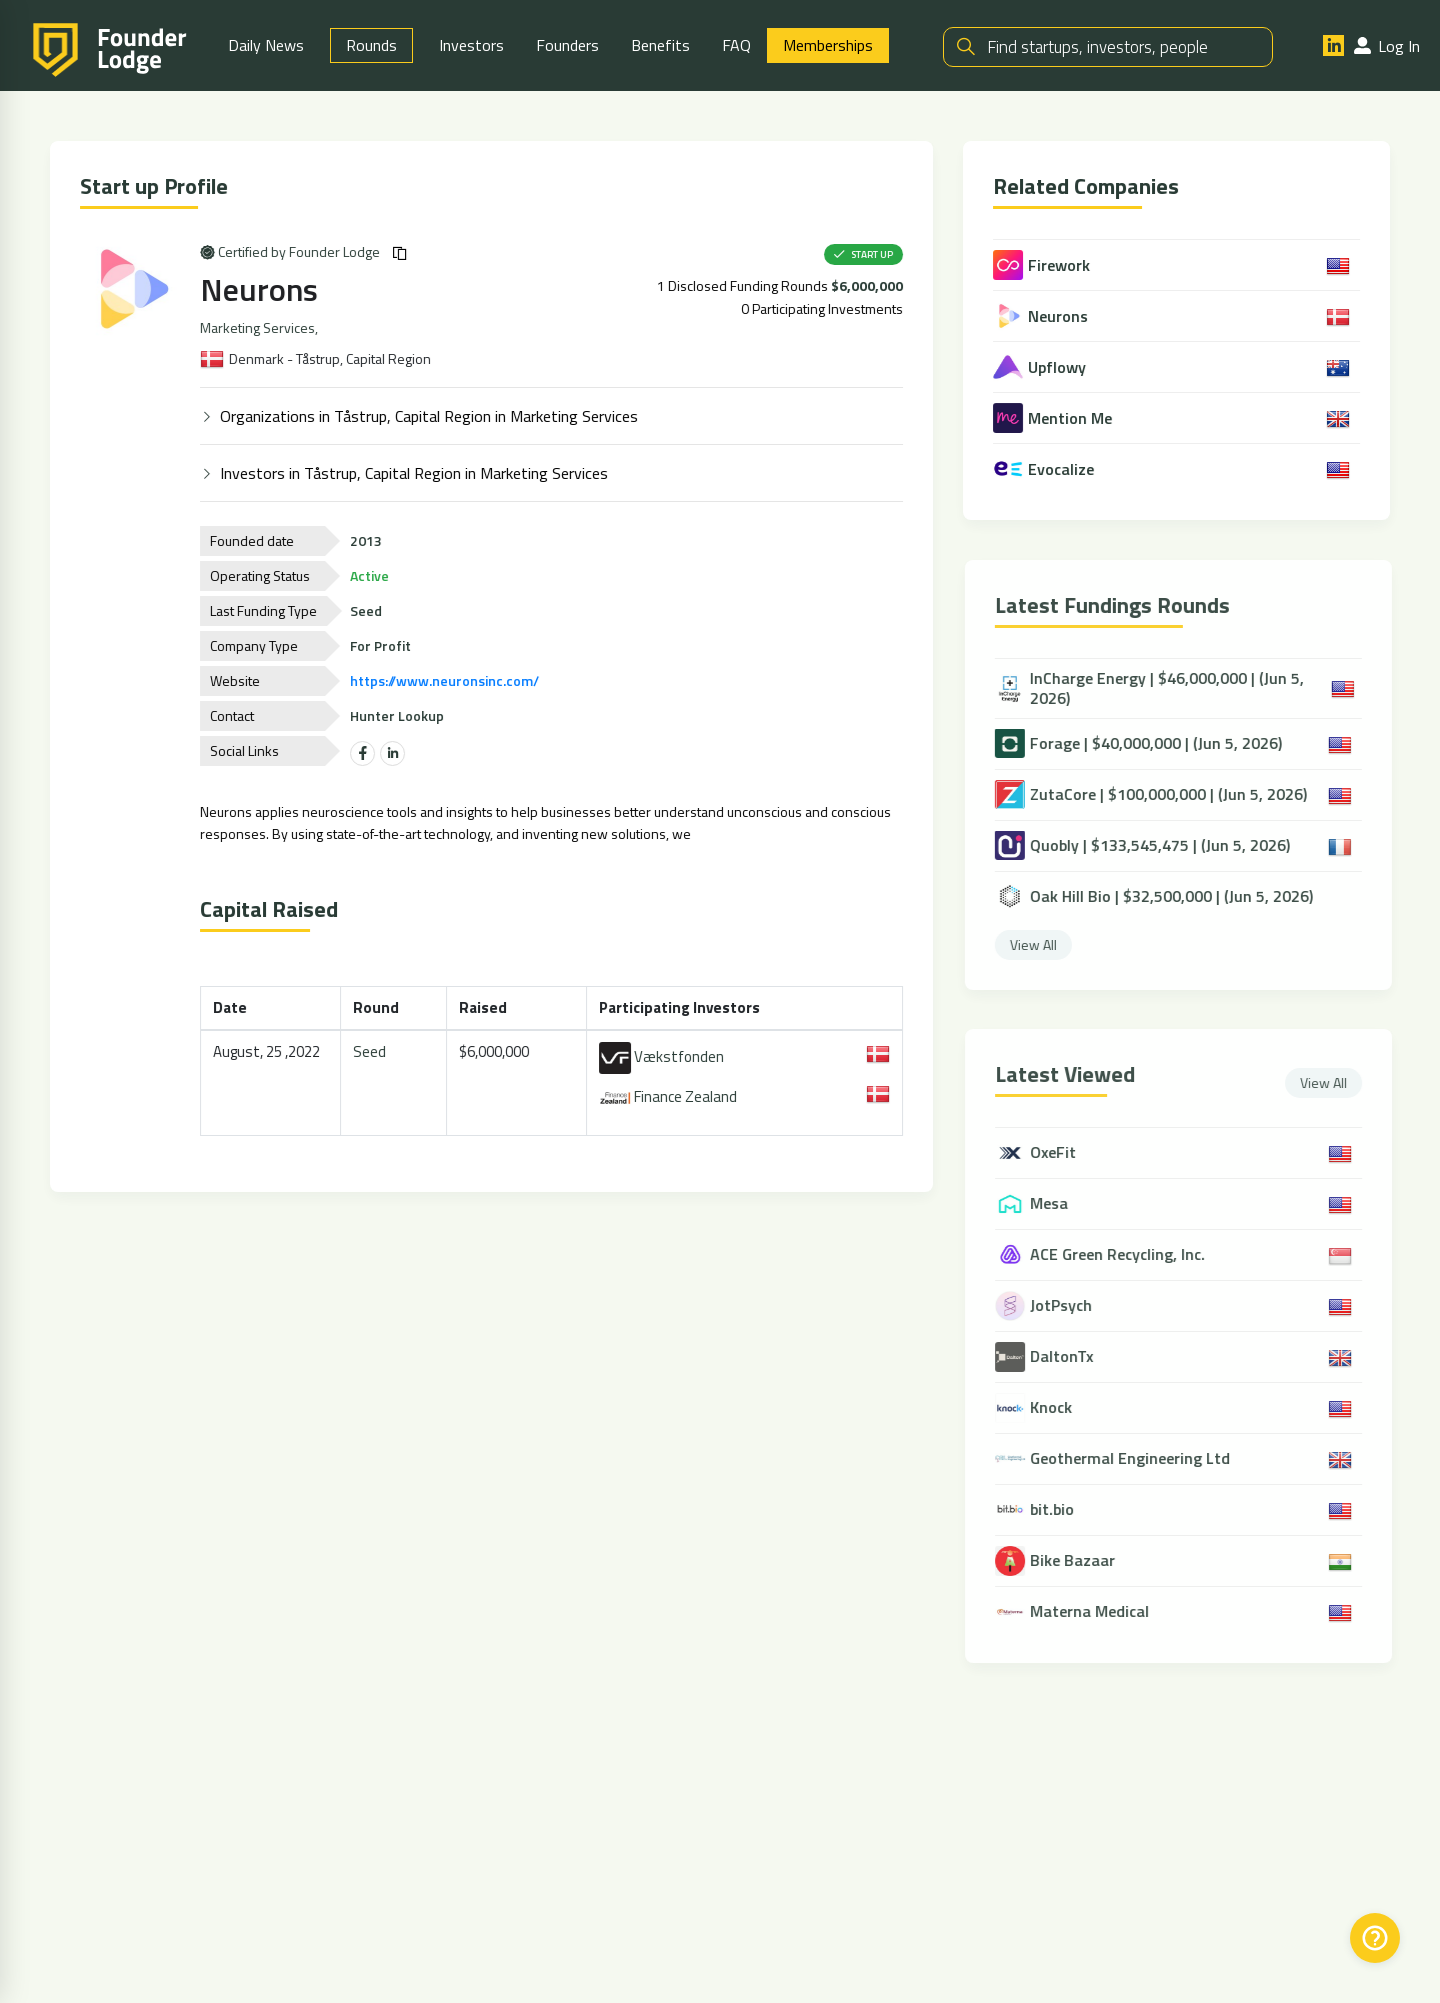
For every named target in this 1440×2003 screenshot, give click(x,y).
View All (1041, 943)
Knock (1060, 1408)
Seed (372, 1050)
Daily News (266, 45)
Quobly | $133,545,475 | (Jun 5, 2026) (1150, 845)
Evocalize (1046, 469)
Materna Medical (1098, 1612)
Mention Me (1055, 418)
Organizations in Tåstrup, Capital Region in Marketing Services (431, 415)
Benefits (660, 45)
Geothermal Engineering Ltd (1139, 1459)
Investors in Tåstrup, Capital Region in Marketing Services (416, 472)
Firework (1044, 265)
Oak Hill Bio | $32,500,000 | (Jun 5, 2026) (1162, 896)
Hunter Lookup (399, 714)
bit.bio (1061, 1510)
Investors (471, 45)
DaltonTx (1070, 1357)
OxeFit (1062, 1153)
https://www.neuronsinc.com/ (446, 679)
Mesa (1058, 1204)
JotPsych (1070, 1306)
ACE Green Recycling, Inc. (1126, 1255)
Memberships (828, 45)
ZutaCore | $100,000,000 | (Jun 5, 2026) (1159, 794)
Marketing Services (259, 327)
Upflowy (1042, 367)
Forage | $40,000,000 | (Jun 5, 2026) (1146, 743)
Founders (567, 45)
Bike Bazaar (1081, 1561)
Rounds (371, 45)
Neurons (261, 289)
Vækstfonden (664, 1056)
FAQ (736, 45)
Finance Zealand (671, 1096)
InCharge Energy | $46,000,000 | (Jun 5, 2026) (1157, 688)
